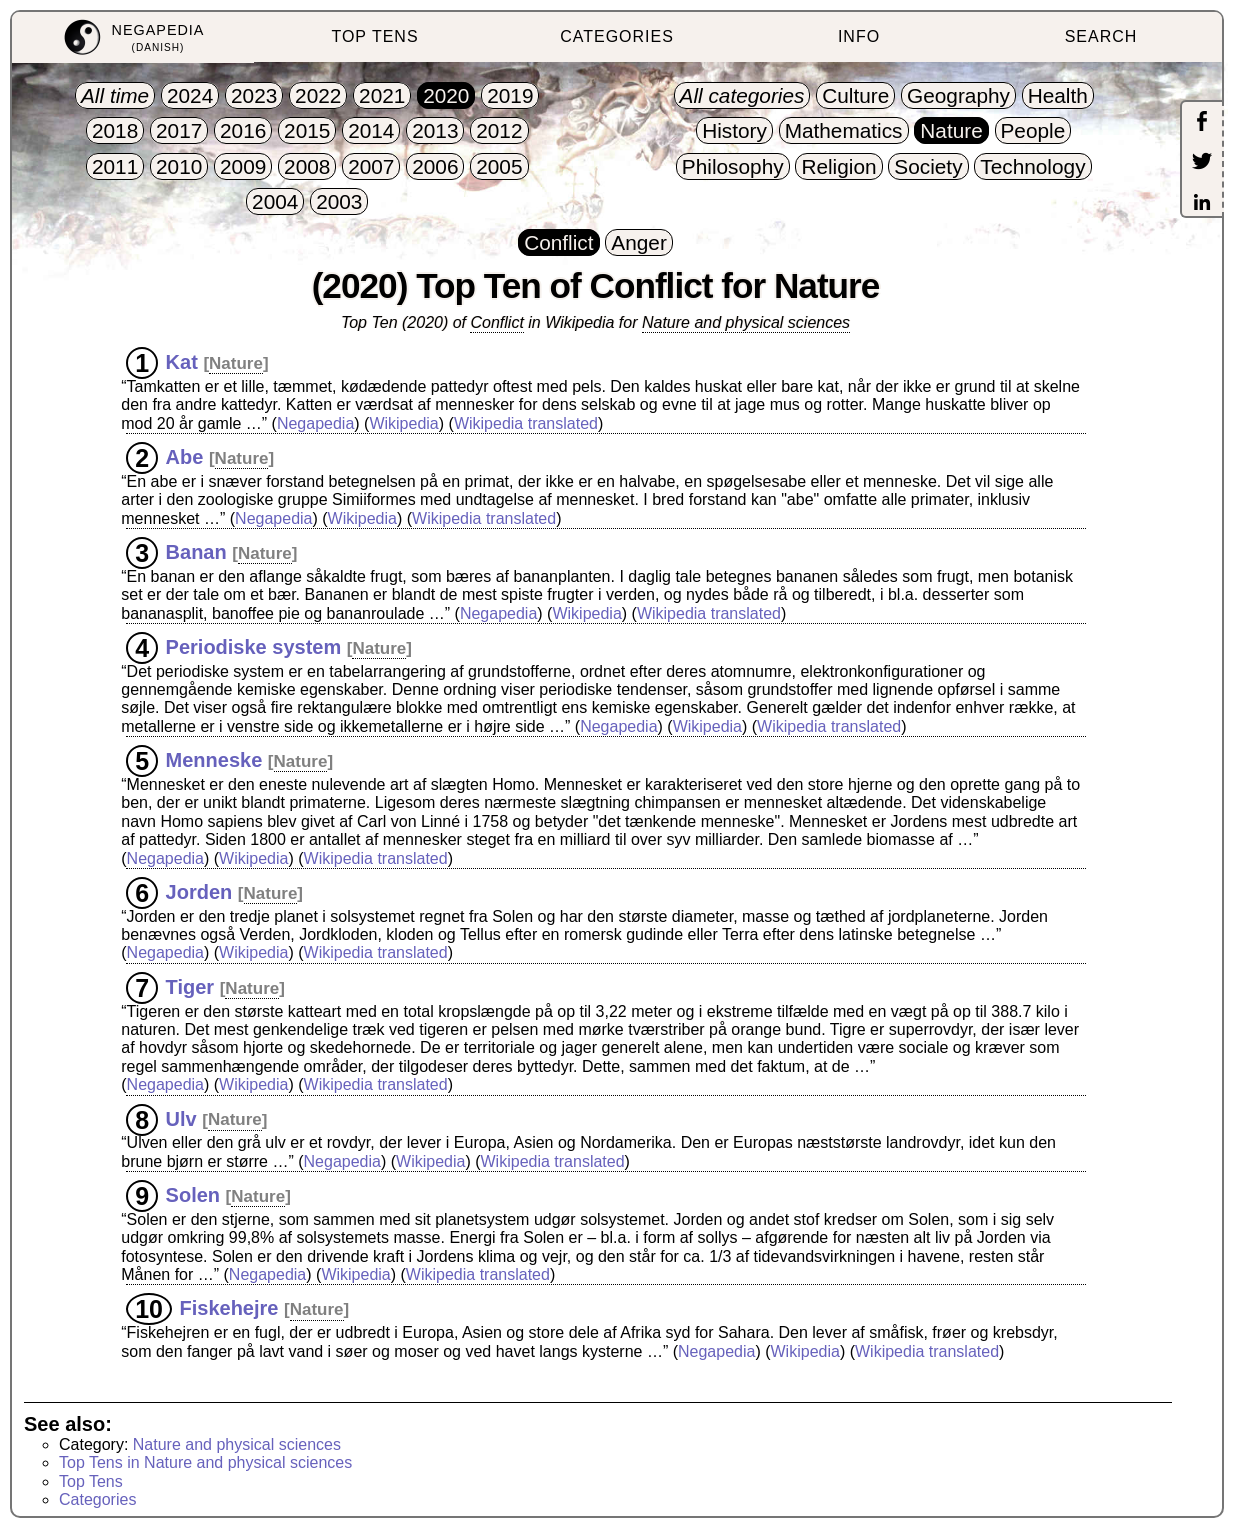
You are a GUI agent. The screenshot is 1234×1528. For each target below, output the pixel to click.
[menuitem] (133, 37)
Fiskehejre (228, 1308)
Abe (185, 457)
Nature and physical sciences (746, 322)
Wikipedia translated (526, 423)
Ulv (181, 1118)
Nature (236, 363)
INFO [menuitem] (859, 36)
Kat (182, 362)
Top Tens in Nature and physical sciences (205, 1462)
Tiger (190, 987)
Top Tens (91, 1481)
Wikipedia (403, 423)
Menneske (214, 760)
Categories (97, 1499)
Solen (193, 1195)
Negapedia (315, 423)
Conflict (496, 322)
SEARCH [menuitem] (1101, 36)
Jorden (199, 892)
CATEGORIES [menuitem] (617, 36)
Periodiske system (254, 647)
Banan (196, 552)
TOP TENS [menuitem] (374, 36)
